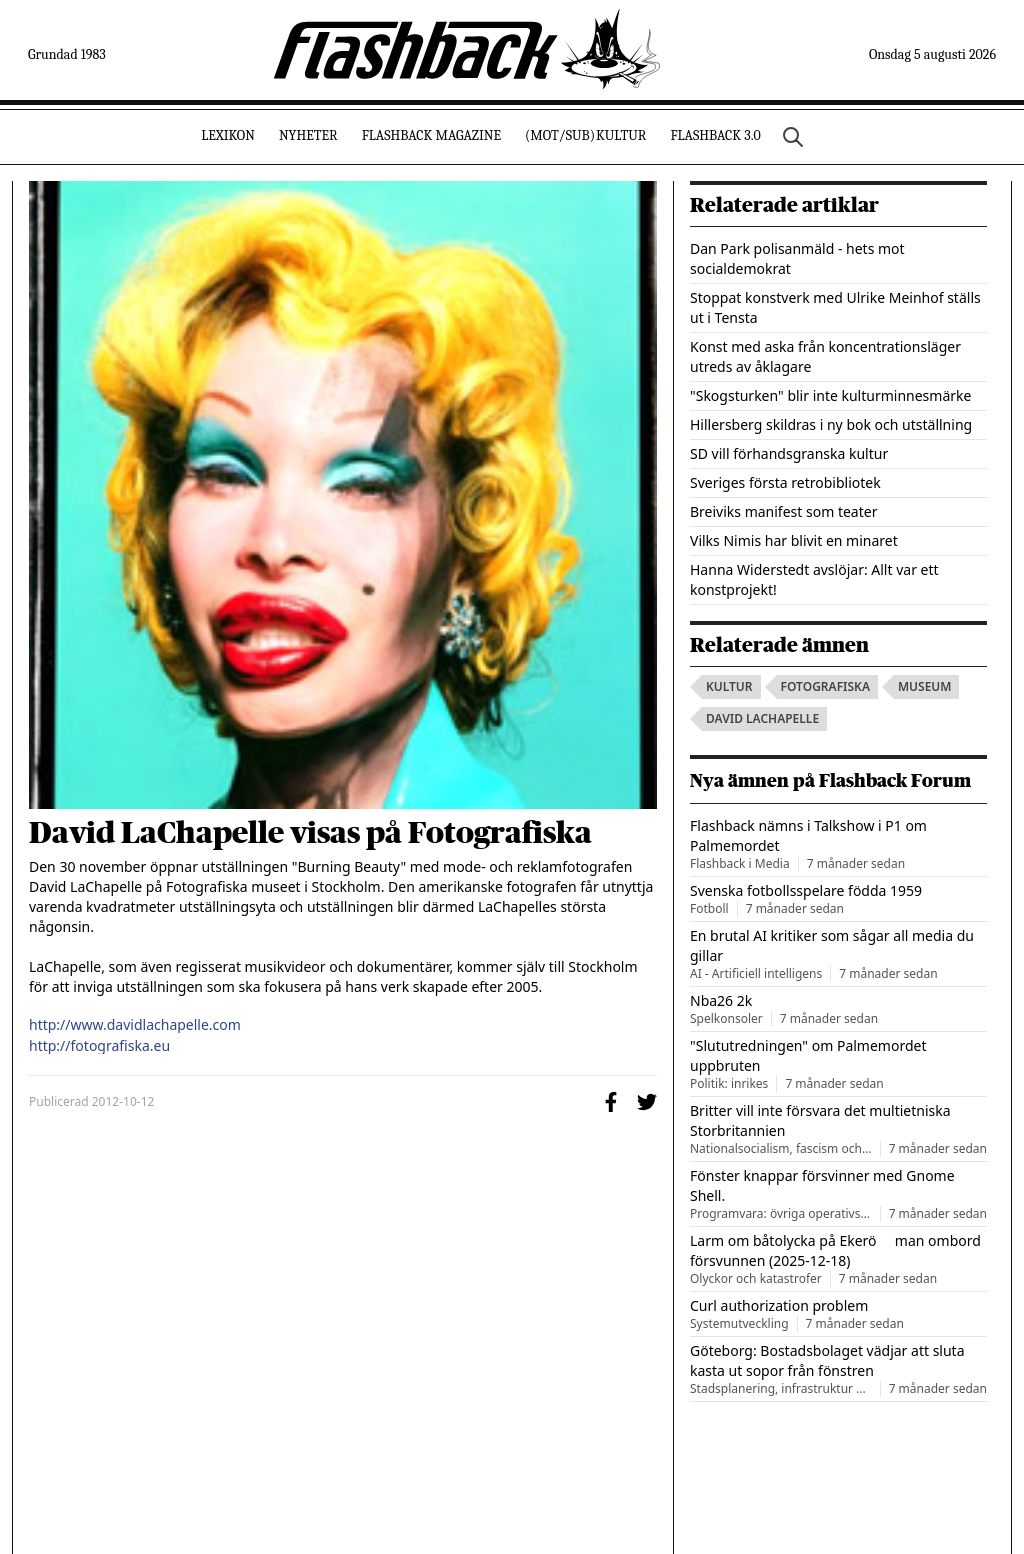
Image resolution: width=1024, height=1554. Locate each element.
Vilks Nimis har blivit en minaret (794, 540)
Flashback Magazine (431, 135)
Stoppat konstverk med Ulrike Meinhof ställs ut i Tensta (835, 307)
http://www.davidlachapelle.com (135, 1025)
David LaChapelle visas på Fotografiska (310, 833)
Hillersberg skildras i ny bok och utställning (831, 424)
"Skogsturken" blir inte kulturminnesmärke (830, 395)
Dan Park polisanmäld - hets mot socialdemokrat (797, 258)
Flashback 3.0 (715, 135)
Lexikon (228, 135)
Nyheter (308, 135)
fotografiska (825, 686)
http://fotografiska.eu (99, 1046)
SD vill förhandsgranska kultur (789, 453)
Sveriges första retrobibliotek (785, 482)
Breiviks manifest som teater (783, 511)
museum (925, 686)
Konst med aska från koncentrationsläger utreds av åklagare (825, 356)
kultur (729, 686)
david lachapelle (762, 718)
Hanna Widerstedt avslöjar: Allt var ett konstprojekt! (814, 579)
